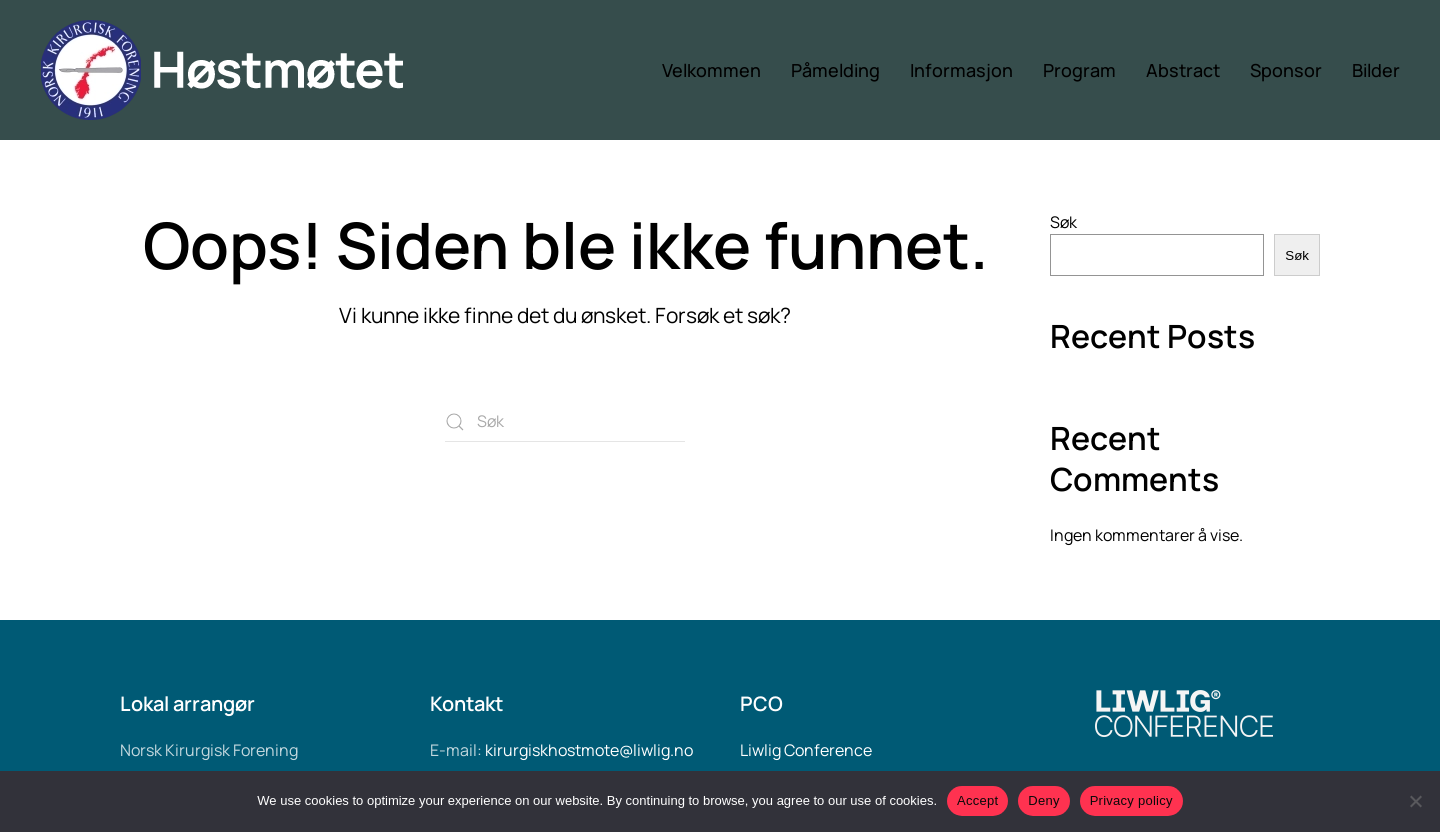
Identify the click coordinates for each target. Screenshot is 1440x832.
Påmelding (835, 70)
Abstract (1183, 70)
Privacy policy (1131, 800)
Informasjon (961, 70)
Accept (977, 800)
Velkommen (711, 70)
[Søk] (565, 422)
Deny (1043, 800)
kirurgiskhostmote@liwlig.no (589, 750)
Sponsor (1286, 70)
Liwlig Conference (806, 750)
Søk (1063, 222)
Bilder (1376, 70)
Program (1079, 70)
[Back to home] (243, 70)
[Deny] (1415, 801)
